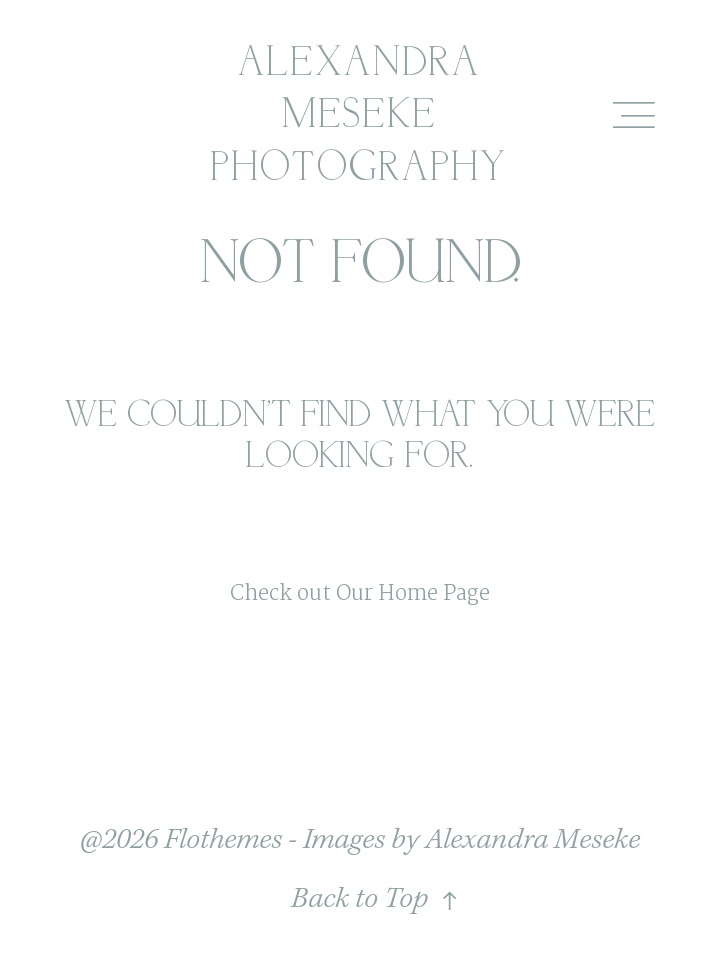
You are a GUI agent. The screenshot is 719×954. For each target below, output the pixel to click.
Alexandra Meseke (532, 840)
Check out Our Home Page (360, 594)
